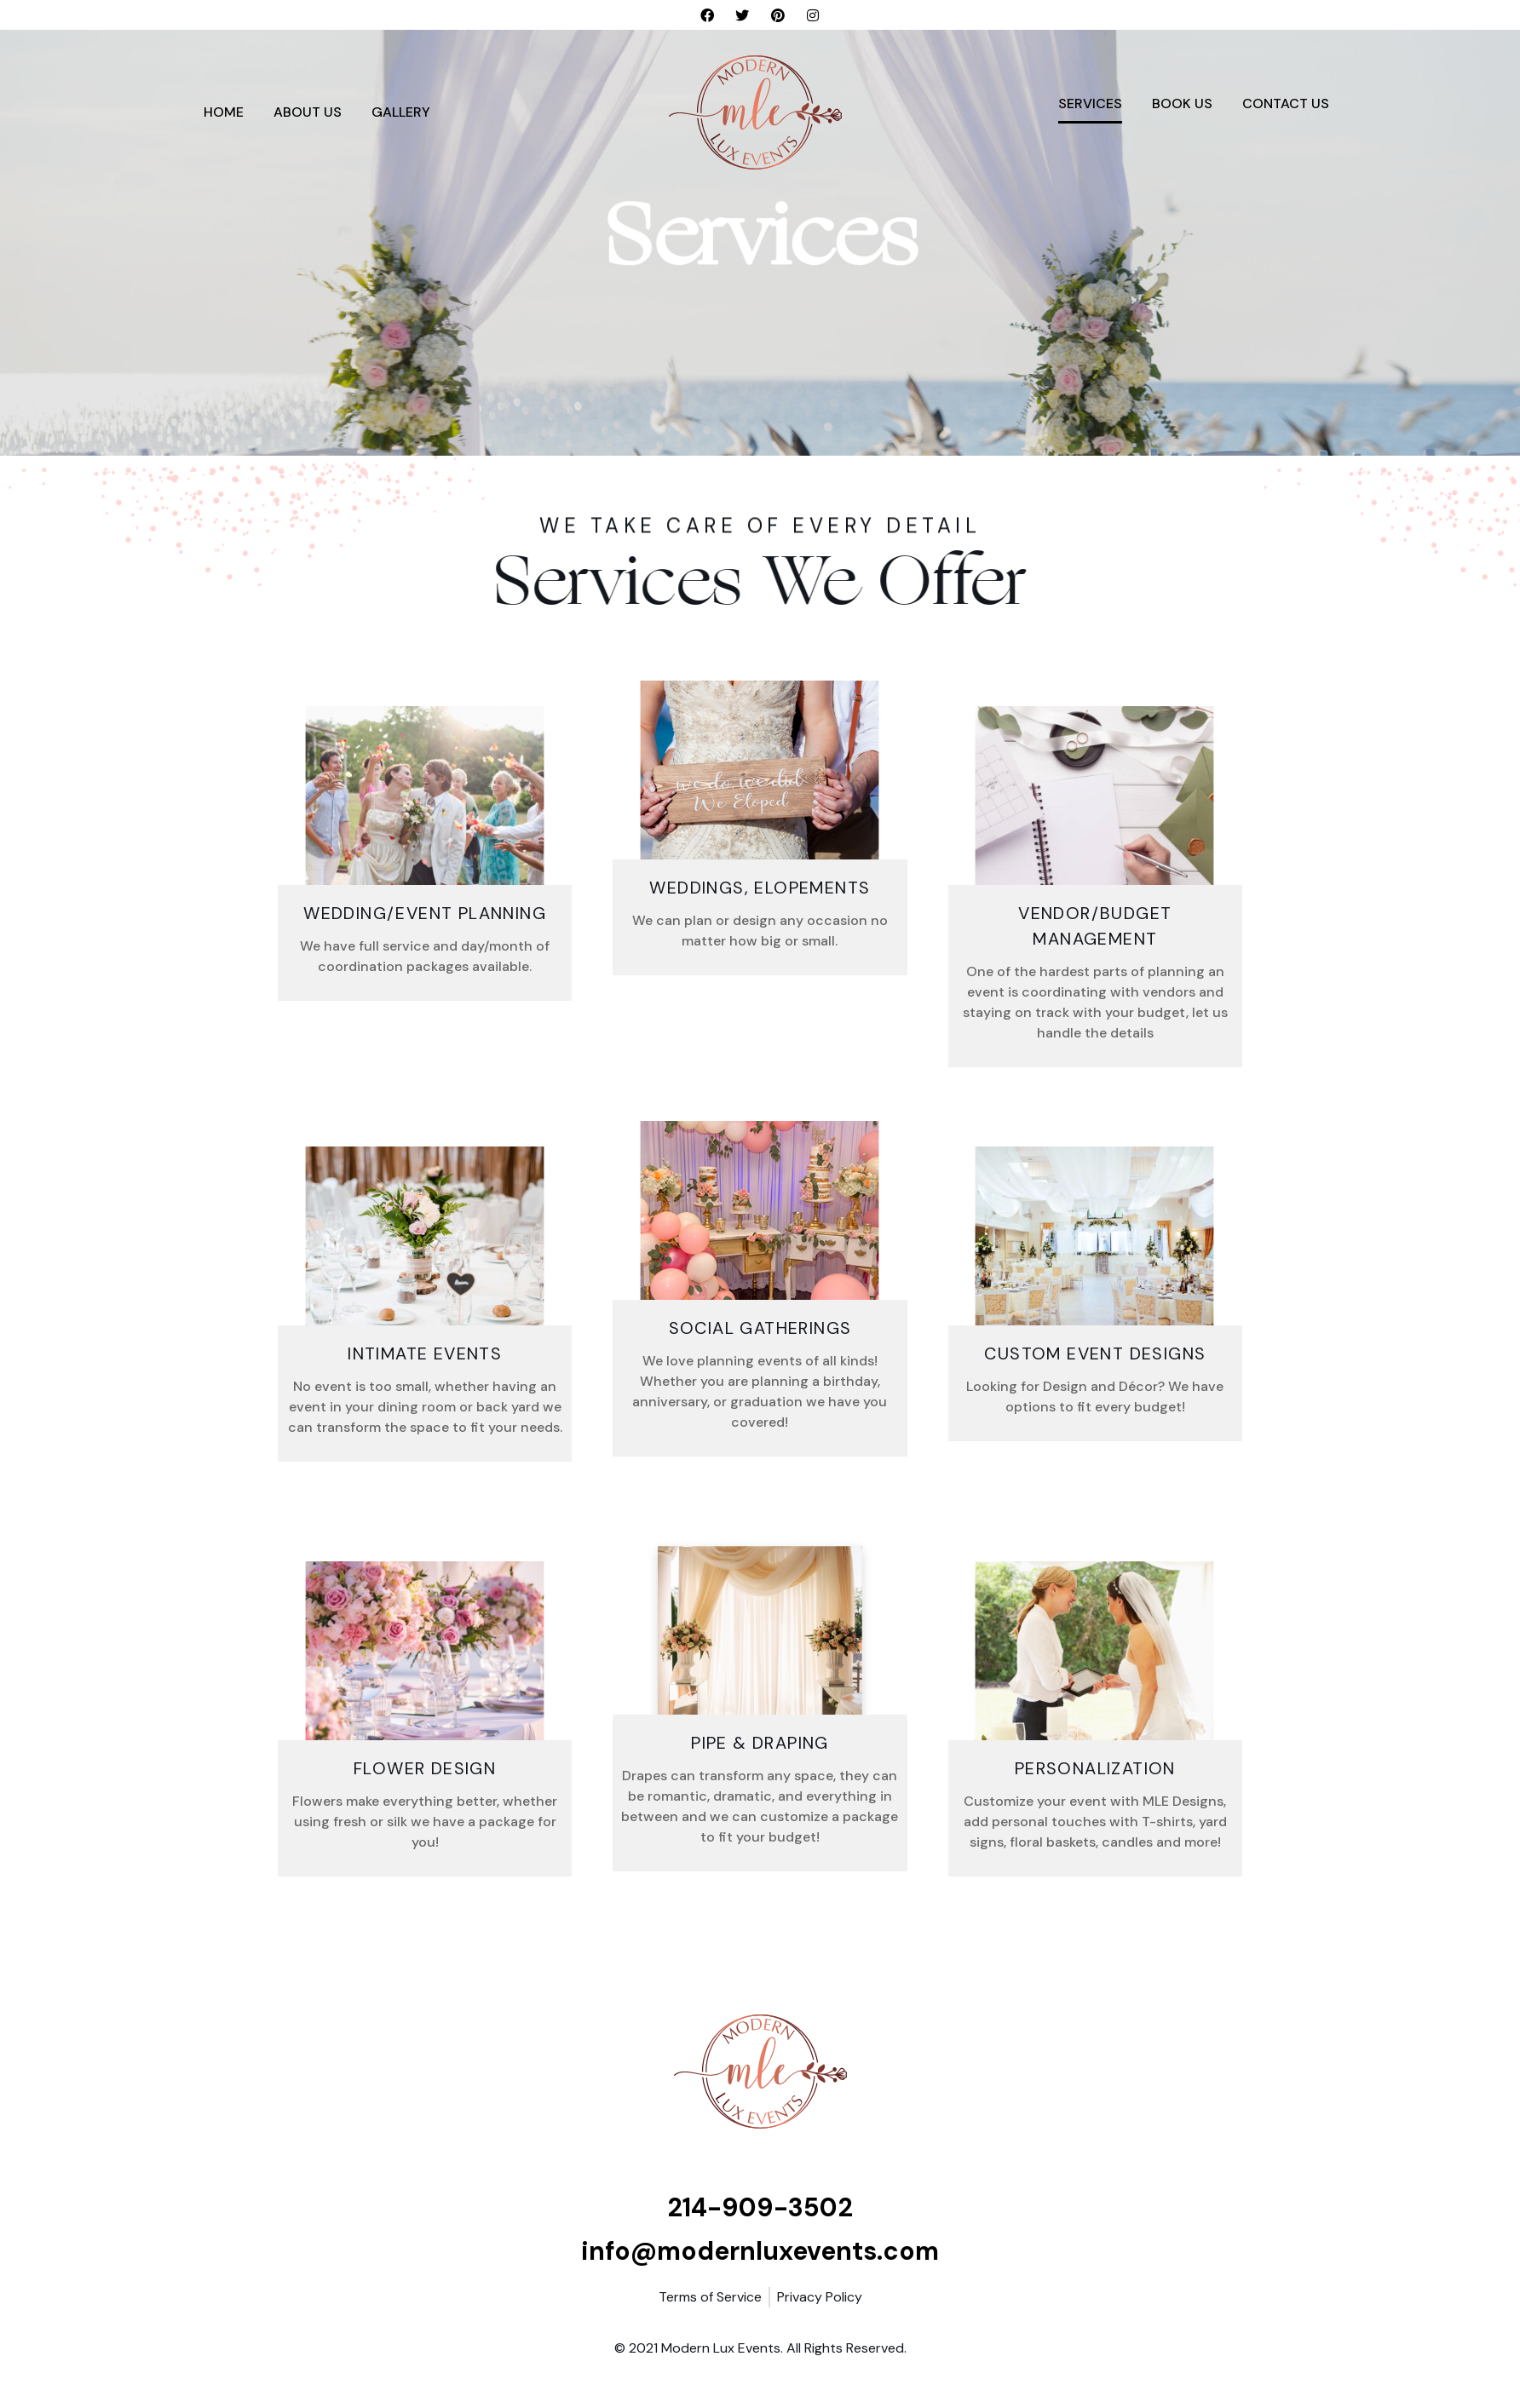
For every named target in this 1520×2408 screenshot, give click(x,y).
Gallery (400, 112)
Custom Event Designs (1095, 1353)
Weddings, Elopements (759, 887)
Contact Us (1285, 103)
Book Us (1182, 103)
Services (1090, 103)
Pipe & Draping (760, 1743)
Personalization (1095, 1768)
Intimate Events (425, 1353)
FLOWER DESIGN (425, 1768)
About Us (307, 112)
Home (224, 112)
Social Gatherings (760, 1328)
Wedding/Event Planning (424, 913)
